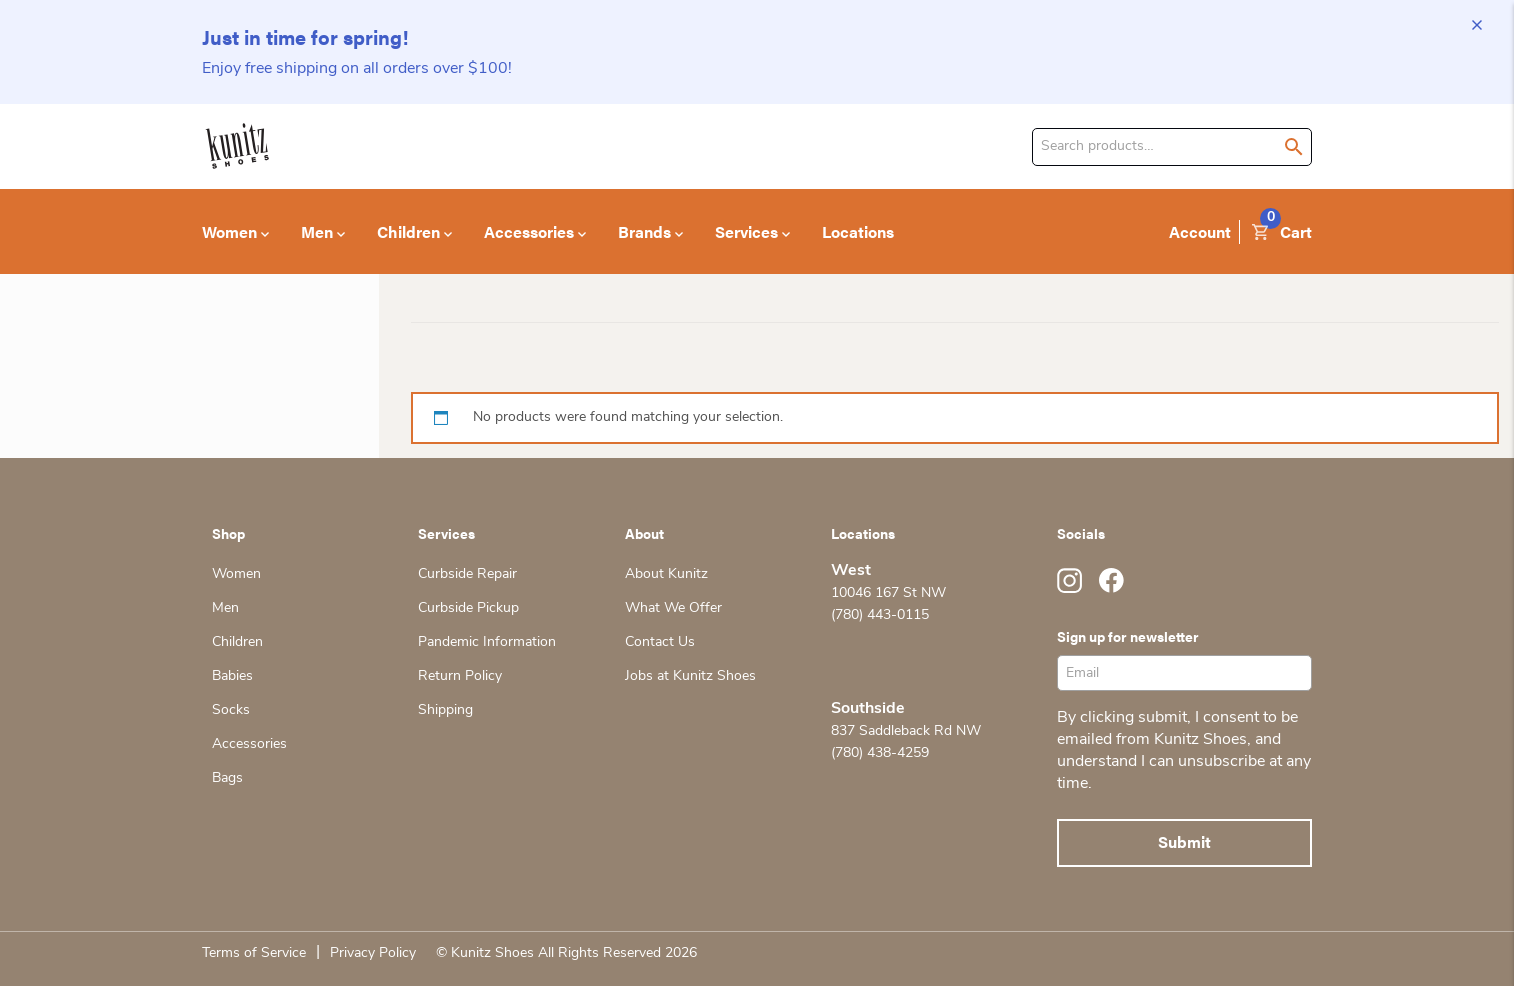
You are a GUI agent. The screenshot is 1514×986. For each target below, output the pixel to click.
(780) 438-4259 (880, 753)
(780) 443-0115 (880, 615)
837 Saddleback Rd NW (906, 731)
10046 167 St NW (888, 593)
